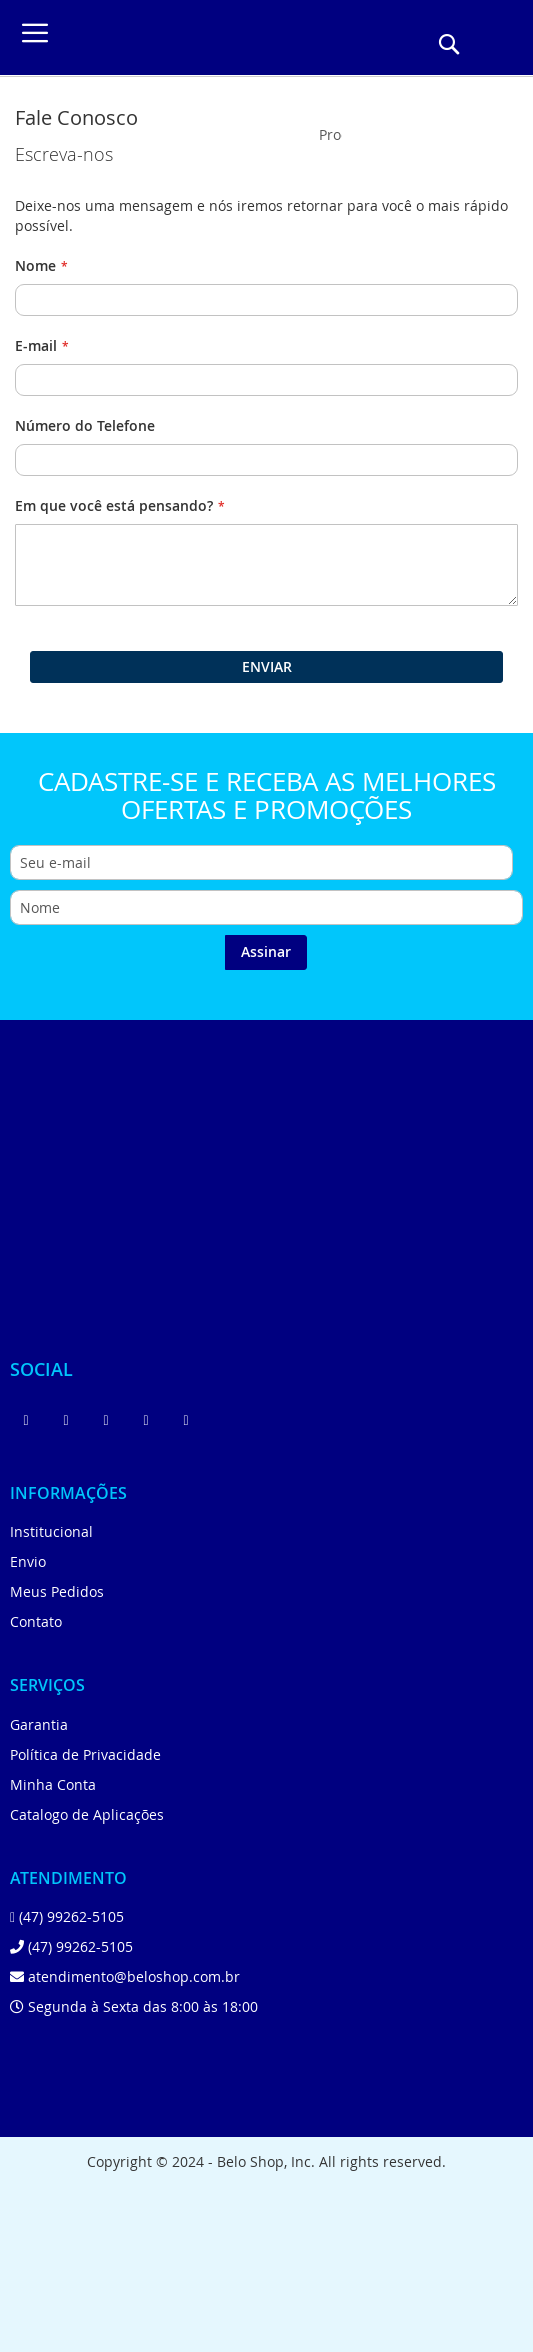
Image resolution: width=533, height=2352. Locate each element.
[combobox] (330, 134)
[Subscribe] (266, 952)
